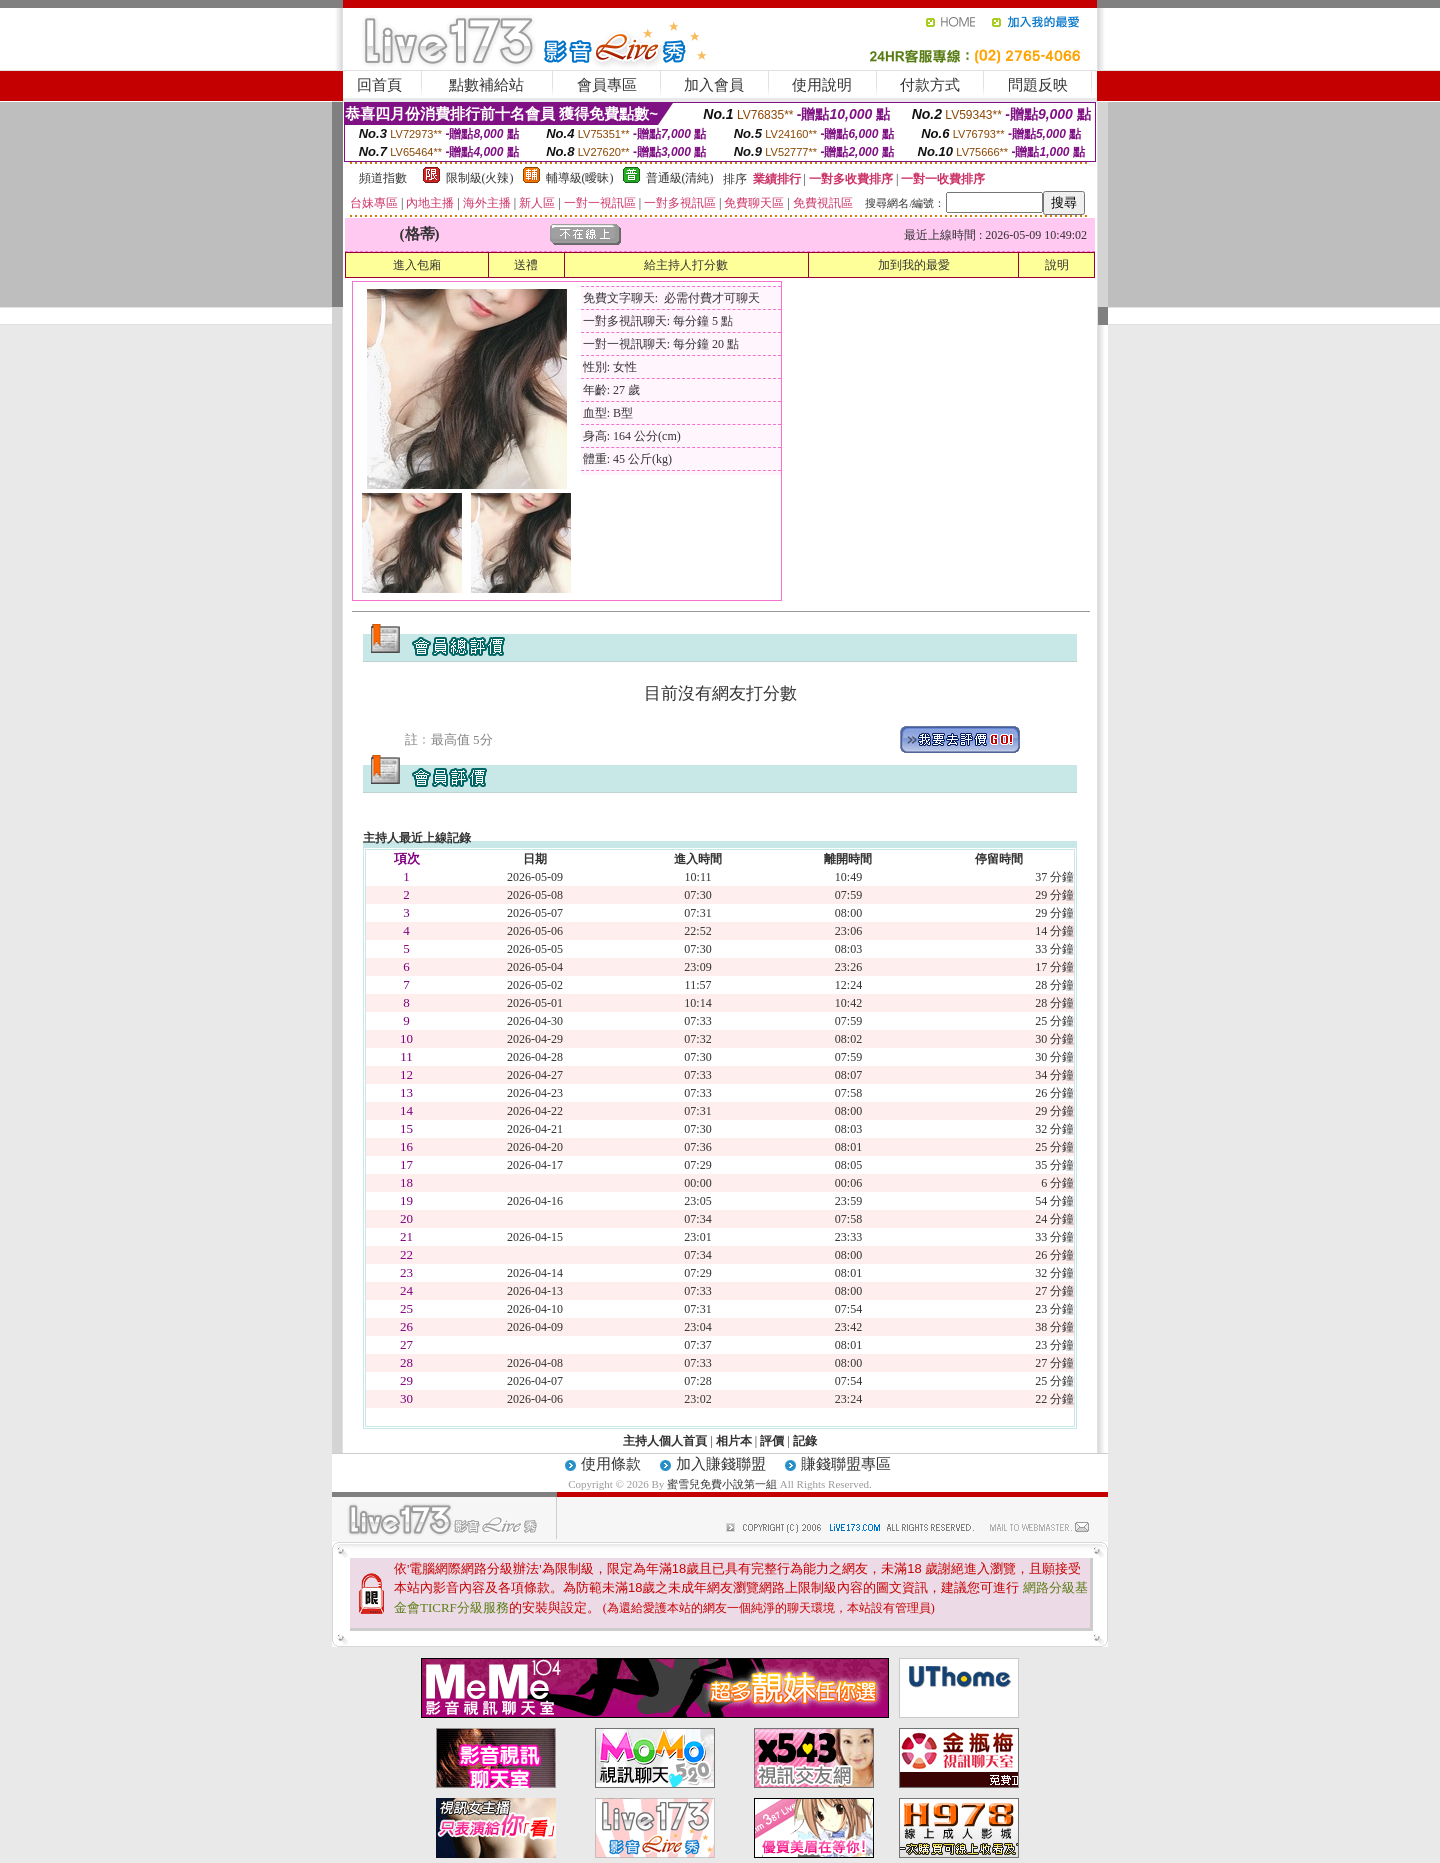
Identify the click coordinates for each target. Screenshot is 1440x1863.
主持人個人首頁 (665, 1441)
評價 (772, 1441)
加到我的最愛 (914, 265)
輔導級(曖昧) (580, 178)
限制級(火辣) (480, 178)
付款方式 (930, 85)
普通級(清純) (680, 178)
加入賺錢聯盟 (721, 1464)
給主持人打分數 (686, 265)
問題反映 (1038, 85)
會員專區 (607, 85)
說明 (1057, 265)
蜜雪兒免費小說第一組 (723, 1484)
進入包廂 (417, 265)
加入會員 (714, 85)
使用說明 (822, 85)
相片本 (734, 1441)
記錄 (805, 1441)
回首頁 (379, 85)
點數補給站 (486, 85)
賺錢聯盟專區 (846, 1464)
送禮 (526, 265)
